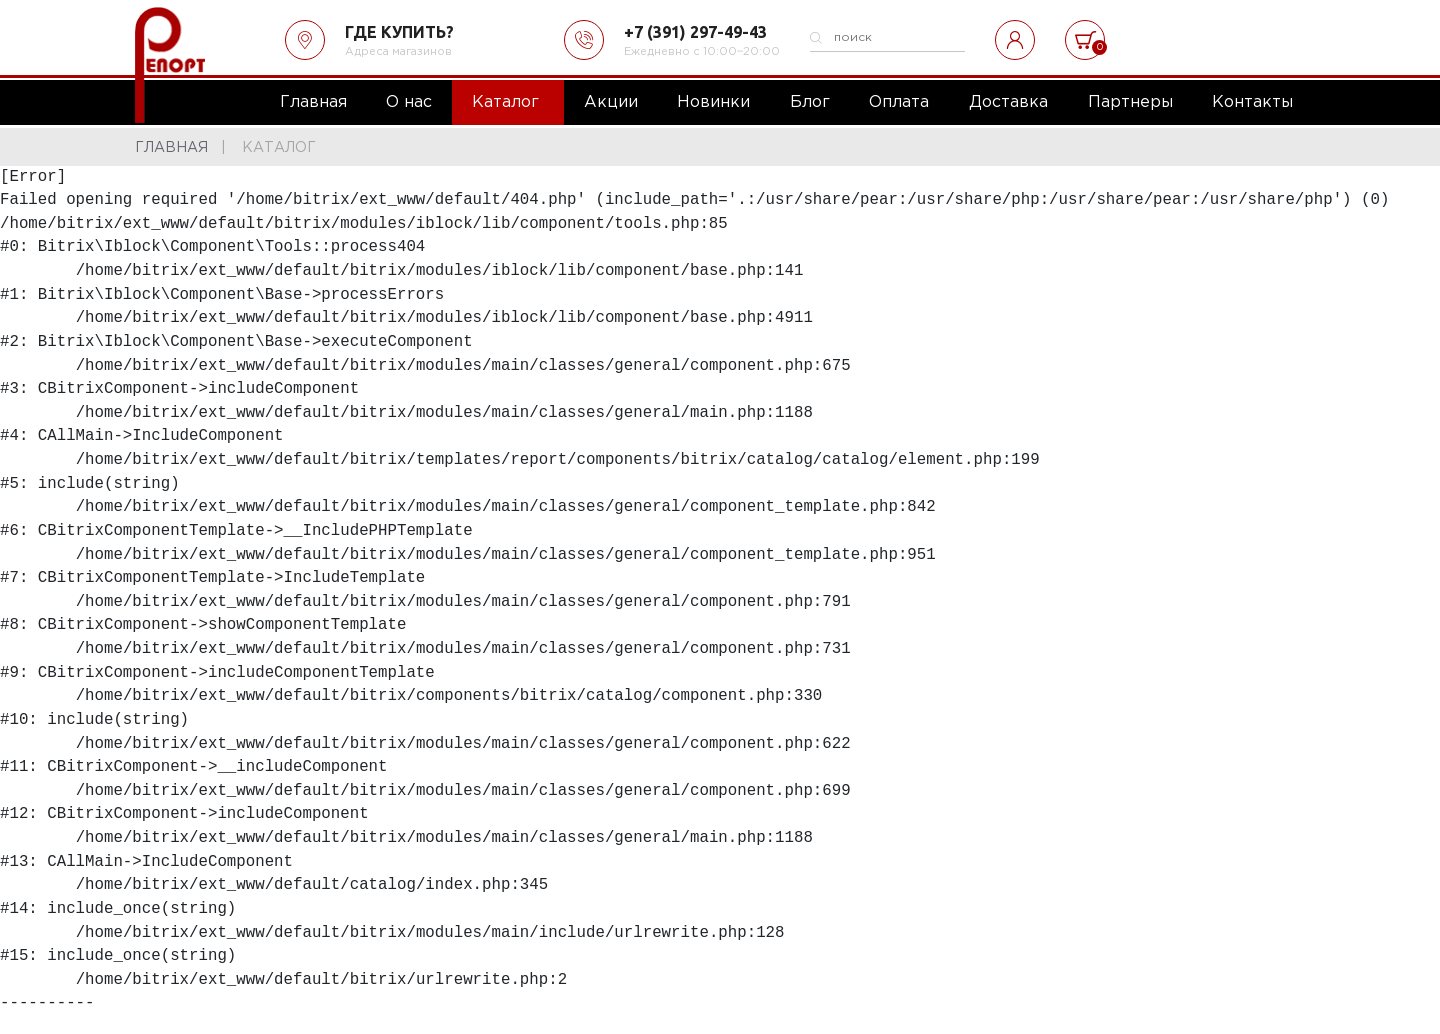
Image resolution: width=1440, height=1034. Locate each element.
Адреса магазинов (398, 52)
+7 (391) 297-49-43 (695, 32)
